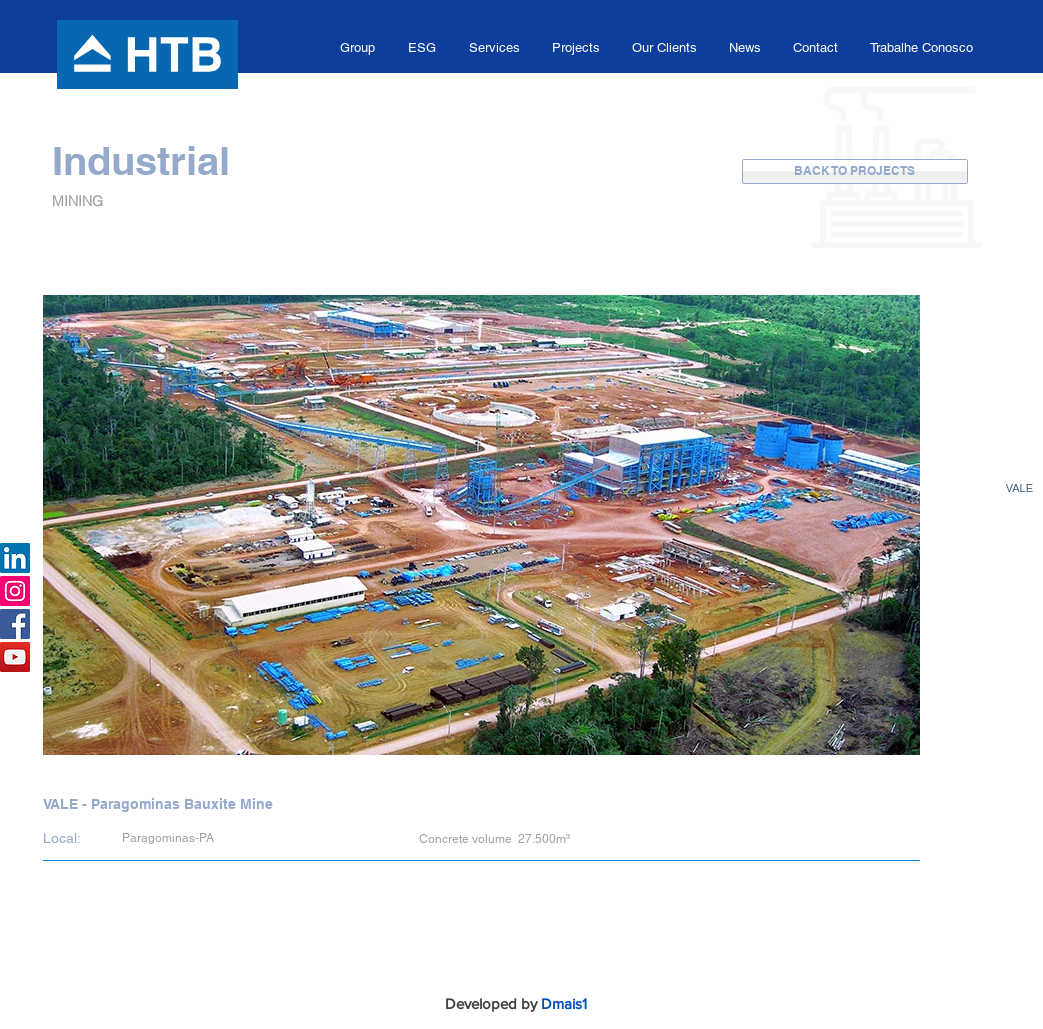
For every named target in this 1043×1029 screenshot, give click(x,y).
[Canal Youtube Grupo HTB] (15, 657)
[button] (358, 47)
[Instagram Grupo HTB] (15, 591)
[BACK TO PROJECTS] (855, 171)
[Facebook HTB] (15, 624)
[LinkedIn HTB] (15, 558)
